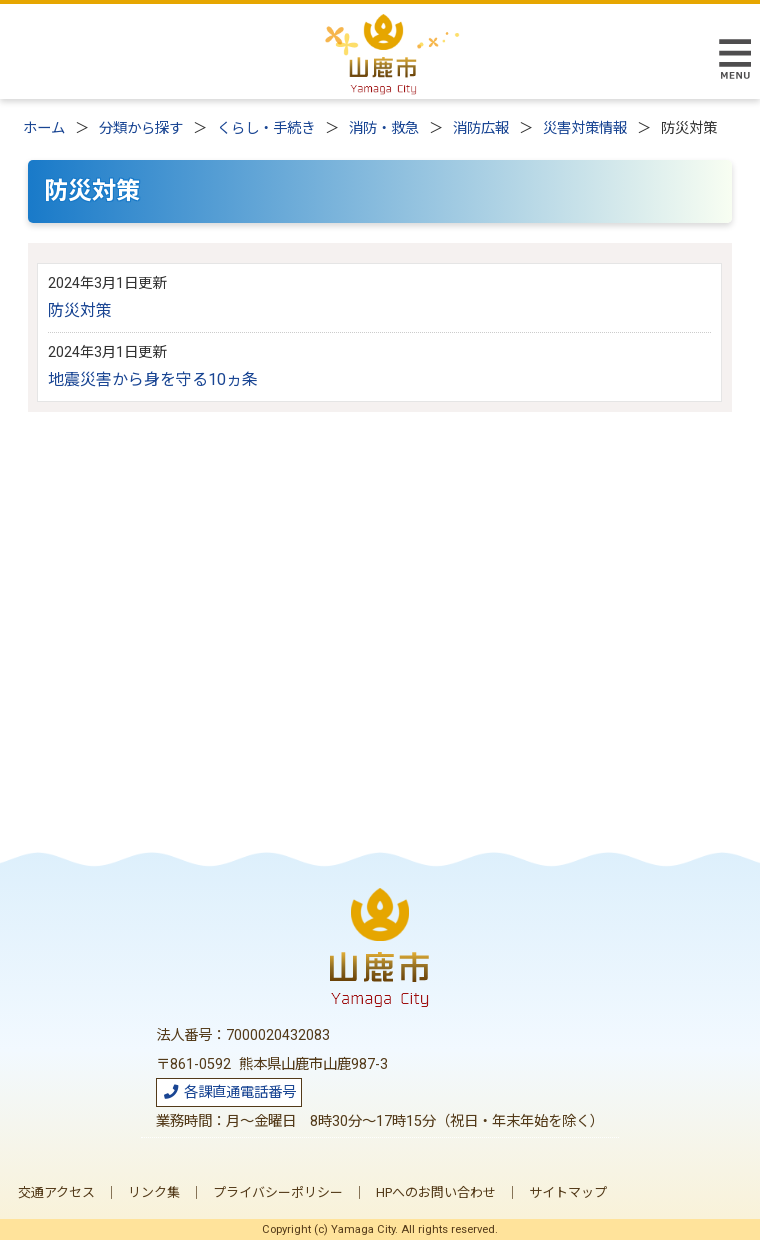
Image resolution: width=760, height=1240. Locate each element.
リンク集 (154, 1192)
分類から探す (141, 128)
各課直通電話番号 (229, 1092)
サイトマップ (568, 1192)
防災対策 (80, 310)
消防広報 (481, 128)
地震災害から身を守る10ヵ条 (153, 379)
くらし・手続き (266, 128)
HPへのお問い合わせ (436, 1192)
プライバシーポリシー (278, 1192)
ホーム (44, 128)
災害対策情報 (585, 128)
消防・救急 (384, 128)
